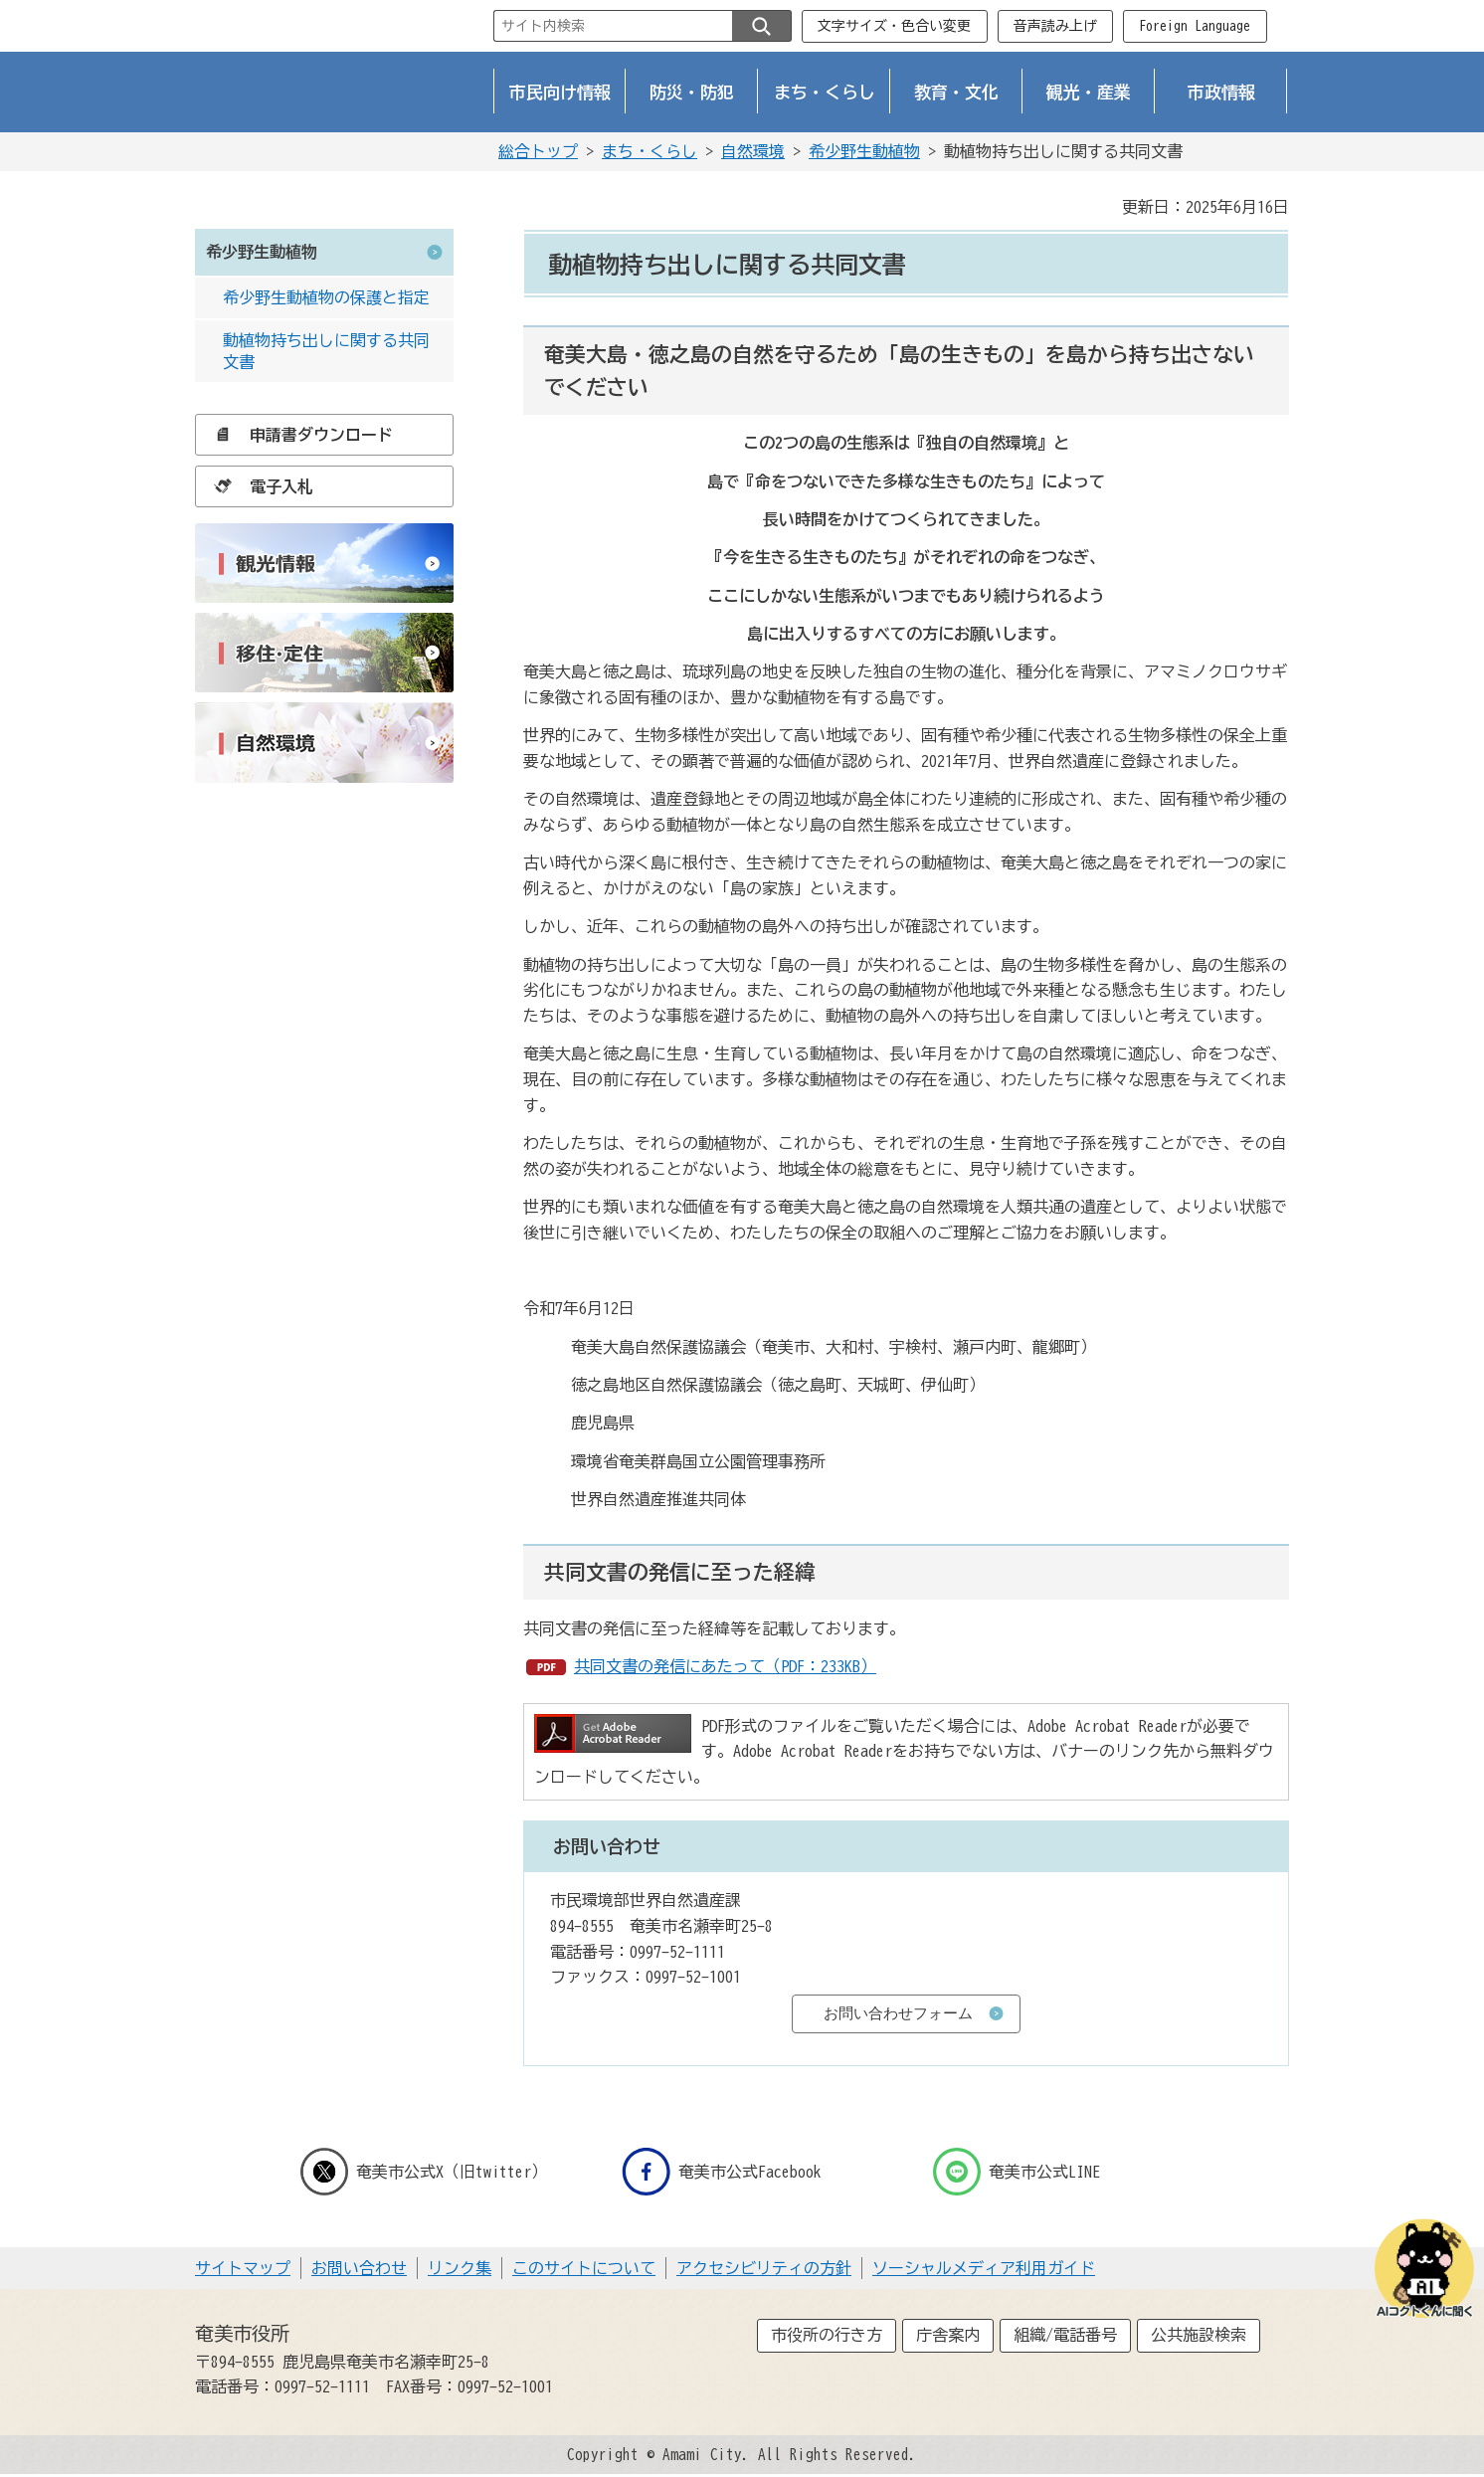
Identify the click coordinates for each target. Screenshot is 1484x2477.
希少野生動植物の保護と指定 (326, 297)
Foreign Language (1194, 26)
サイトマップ (242, 2268)
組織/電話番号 (1065, 2335)
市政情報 (1221, 92)
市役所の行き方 (826, 2335)
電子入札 (258, 486)
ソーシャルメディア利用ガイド (983, 2268)
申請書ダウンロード (298, 435)
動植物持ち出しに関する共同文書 (326, 351)
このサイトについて (583, 2268)
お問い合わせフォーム (898, 2012)
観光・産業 (1088, 92)
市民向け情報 (560, 92)
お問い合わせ (359, 2268)
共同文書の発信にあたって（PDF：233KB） (725, 1666)
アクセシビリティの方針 (763, 2268)
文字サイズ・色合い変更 (894, 26)
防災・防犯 (691, 92)
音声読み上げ (1055, 26)
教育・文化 (956, 92)
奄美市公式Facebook (722, 2171)
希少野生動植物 (864, 151)
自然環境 (753, 151)
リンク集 (459, 2268)
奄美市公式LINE (1016, 2171)
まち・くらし (824, 92)
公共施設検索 (1198, 2335)
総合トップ (538, 151)
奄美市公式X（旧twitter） (423, 2171)
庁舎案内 (948, 2335)
